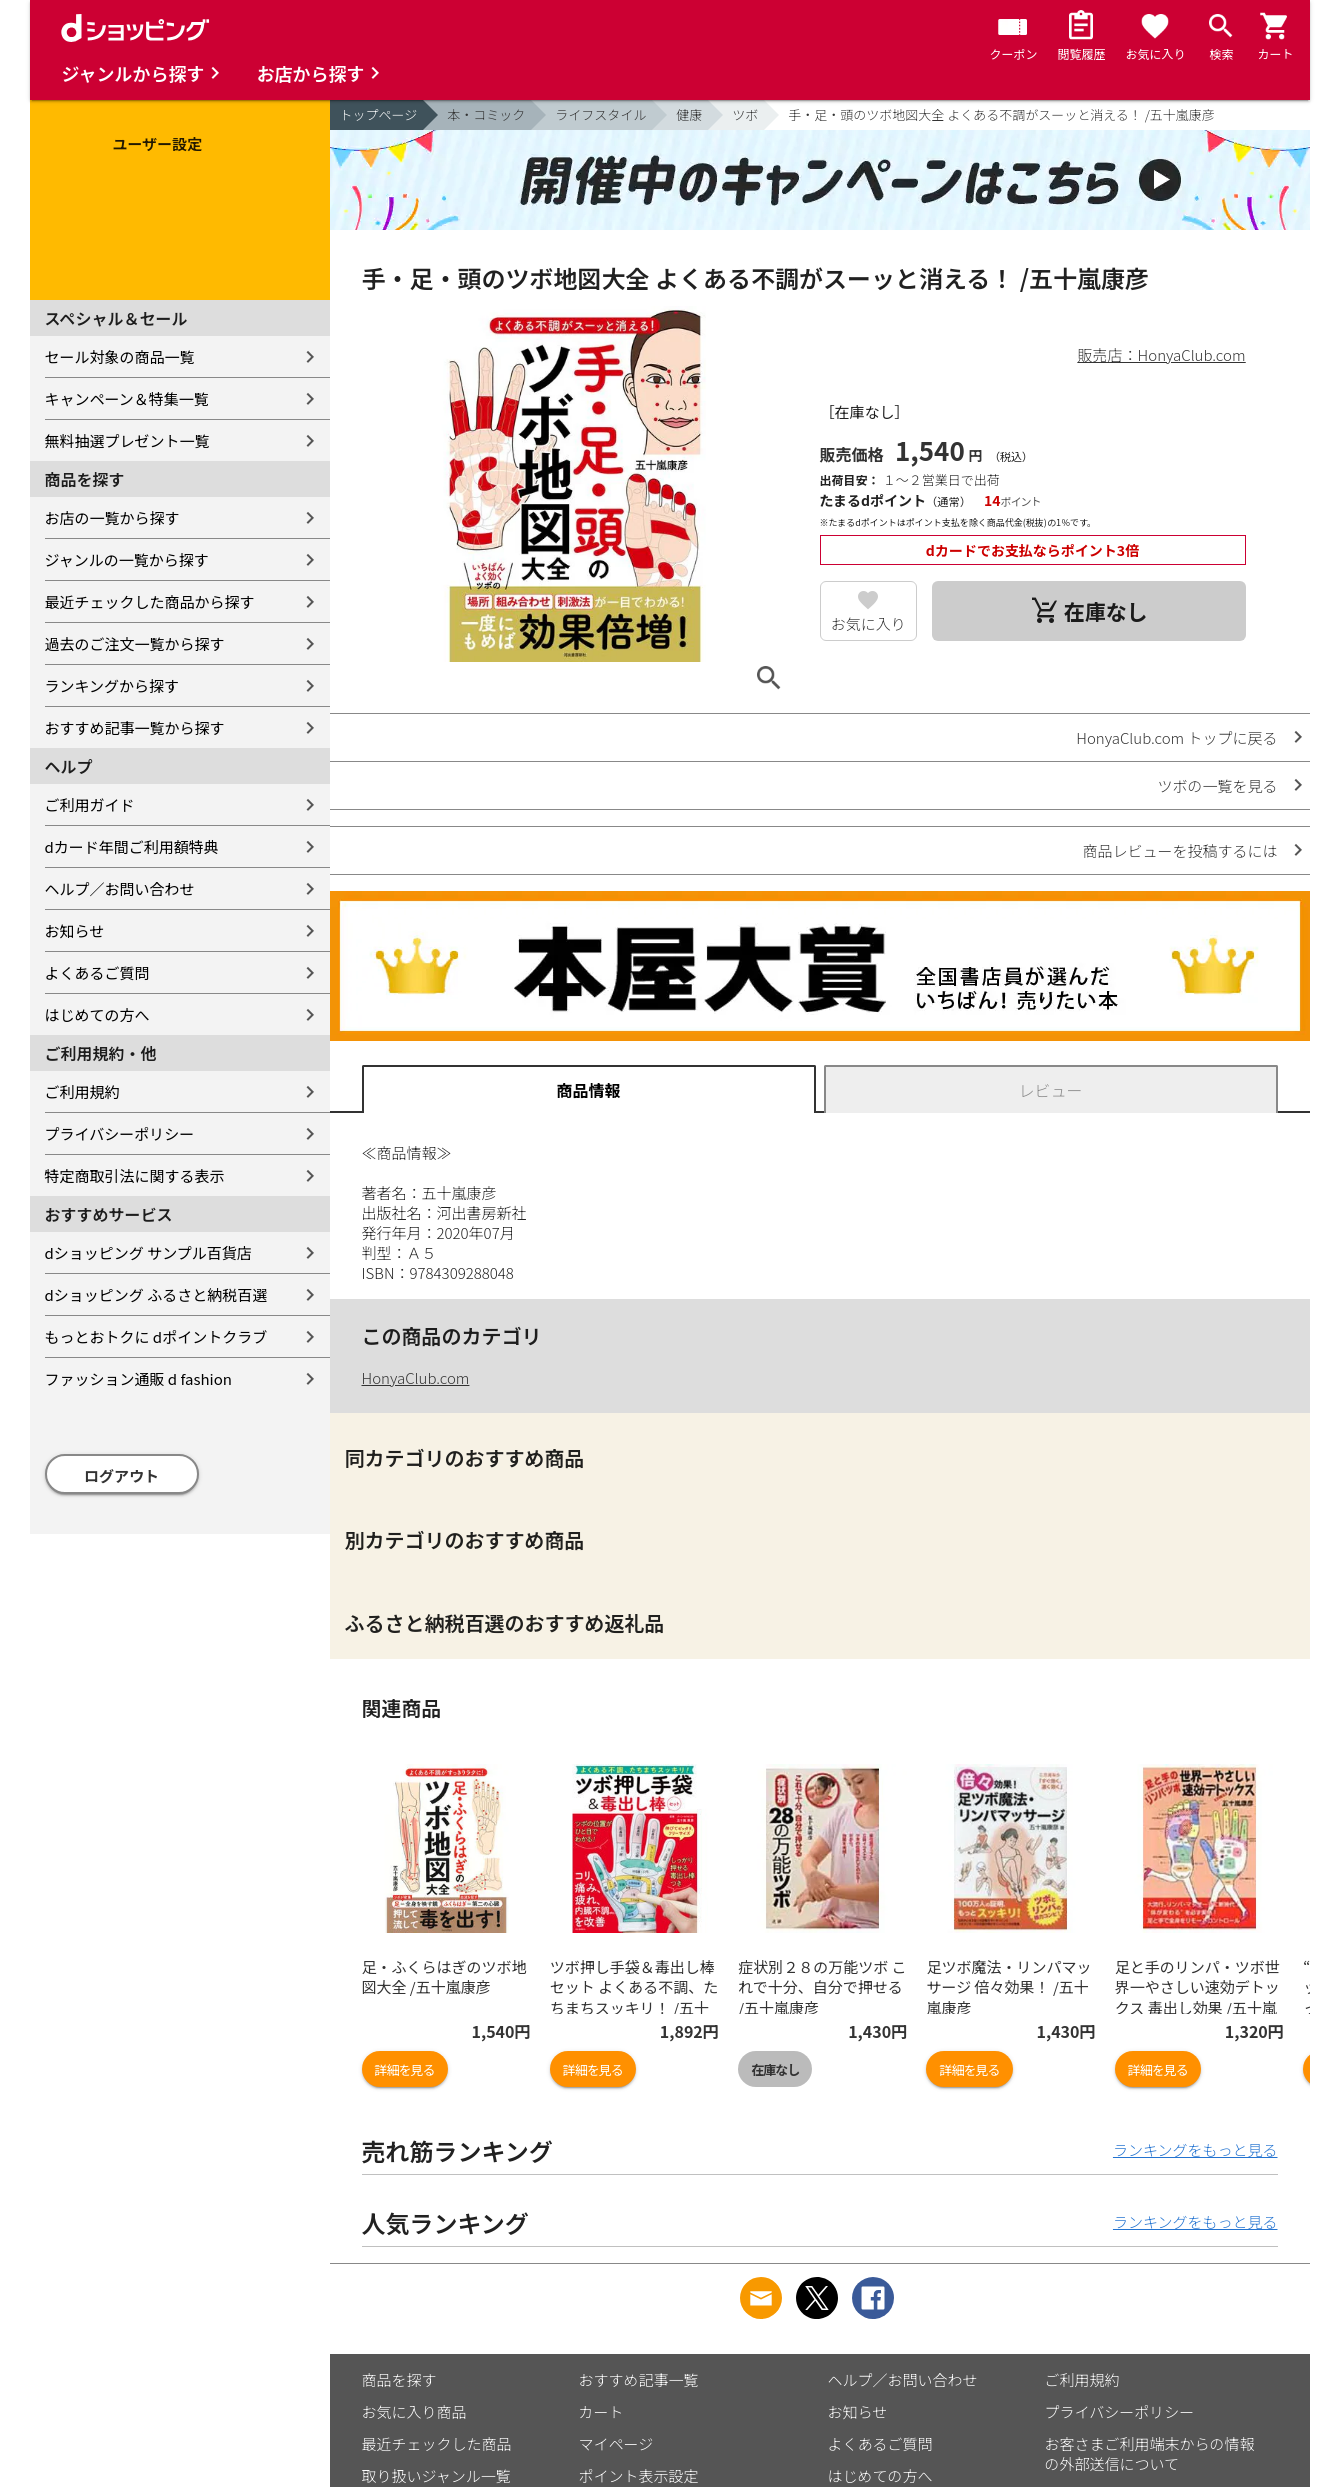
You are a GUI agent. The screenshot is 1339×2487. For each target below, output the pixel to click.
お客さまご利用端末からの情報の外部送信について (1150, 2453)
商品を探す (399, 2379)
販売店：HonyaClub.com (1162, 354)
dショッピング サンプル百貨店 (148, 1252)
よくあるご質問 (97, 972)
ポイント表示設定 (639, 2475)
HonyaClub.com (416, 1377)
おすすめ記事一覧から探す (135, 727)
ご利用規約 (82, 1091)
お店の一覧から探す (112, 517)
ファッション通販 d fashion (138, 1378)
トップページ (379, 114)
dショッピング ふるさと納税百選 (156, 1294)
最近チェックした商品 (437, 2443)
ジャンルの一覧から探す (127, 559)
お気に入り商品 (414, 2411)
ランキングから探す (112, 685)
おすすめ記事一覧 (639, 2379)
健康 (689, 114)
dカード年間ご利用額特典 (132, 846)
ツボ (745, 114)
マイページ (616, 2443)
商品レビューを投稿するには (1179, 850)
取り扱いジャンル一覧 (436, 2475)
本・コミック (486, 114)
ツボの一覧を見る (1217, 785)
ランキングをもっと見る (1195, 2149)
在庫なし (775, 2069)
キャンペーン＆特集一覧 (127, 398)
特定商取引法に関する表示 (135, 1175)
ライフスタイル (600, 114)
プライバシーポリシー (120, 1133)
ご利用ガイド (90, 804)
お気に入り (868, 623)
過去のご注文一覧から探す (135, 643)
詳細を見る (405, 2069)
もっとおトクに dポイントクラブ (156, 1336)
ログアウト (121, 1475)
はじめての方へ (97, 1014)
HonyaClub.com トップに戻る (1176, 737)
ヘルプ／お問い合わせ (120, 888)
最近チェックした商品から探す (150, 601)
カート (601, 2411)
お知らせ (75, 930)
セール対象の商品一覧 (120, 356)
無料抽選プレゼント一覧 (127, 440)
